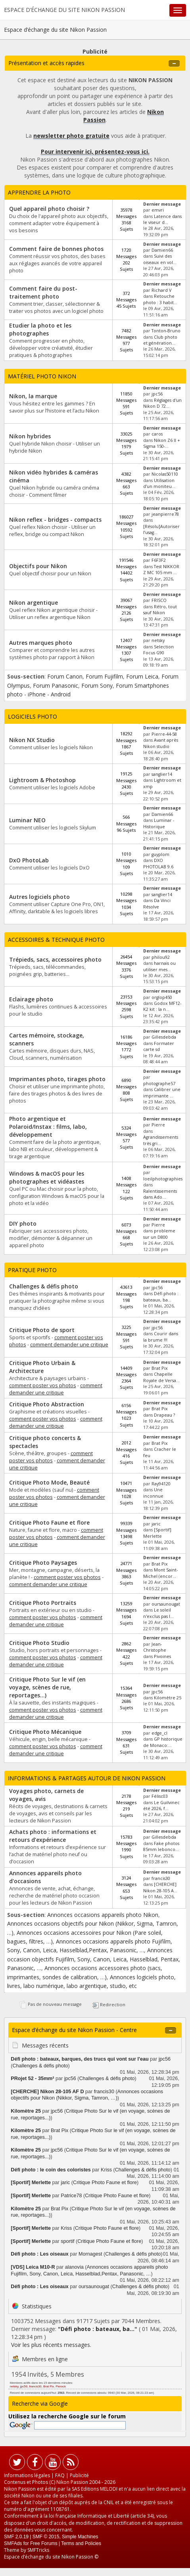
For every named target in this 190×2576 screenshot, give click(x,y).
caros (157, 434)
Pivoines (162, 1656)
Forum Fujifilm (104, 676)
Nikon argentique (33, 602)
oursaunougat (166, 1604)
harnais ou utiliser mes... (159, 966)
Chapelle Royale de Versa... (161, 1377)
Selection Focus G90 (158, 650)
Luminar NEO (27, 820)
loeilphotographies (162, 1179)
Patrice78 (71, 2195)
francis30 (161, 1878)
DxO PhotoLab (29, 860)
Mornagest (90, 2254)
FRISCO (159, 600)
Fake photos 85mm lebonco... (161, 1846)
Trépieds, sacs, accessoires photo (55, 959)
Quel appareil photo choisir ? (49, 208)
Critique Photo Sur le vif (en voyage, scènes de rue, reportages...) (47, 1687)
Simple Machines (80, 2536)
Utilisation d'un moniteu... (159, 483)
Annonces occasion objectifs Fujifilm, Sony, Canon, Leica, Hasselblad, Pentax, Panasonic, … (93, 1959)
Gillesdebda (164, 1037)
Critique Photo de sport (42, 1330)
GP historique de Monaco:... (162, 1742)
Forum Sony (97, 685)
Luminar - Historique (158, 823)
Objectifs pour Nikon (38, 566)
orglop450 (162, 997)
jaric (156, 1524)
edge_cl (159, 1733)
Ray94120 (161, 1484)
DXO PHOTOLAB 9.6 (158, 863)
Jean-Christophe (154, 1647)
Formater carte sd (158, 1046)
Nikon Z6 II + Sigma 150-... (161, 443)
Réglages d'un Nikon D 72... (162, 403)
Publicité (79, 2475)
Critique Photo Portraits (42, 1602)
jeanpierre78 (165, 514)
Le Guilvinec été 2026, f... (161, 1805)
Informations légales (27, 2475)
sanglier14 (162, 774)
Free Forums (44, 2543)
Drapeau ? (164, 1415)
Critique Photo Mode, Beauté (49, 1482)
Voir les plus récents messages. (51, 2344)
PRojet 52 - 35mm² (32, 2078)
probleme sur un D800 (159, 1234)
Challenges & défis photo (43, 1286)
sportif (67, 2241)
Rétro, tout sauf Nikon (160, 609)
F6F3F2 (159, 560)
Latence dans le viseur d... (162, 219)
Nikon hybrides (30, 436)
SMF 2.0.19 (16, 2536)
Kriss (106, 2170)
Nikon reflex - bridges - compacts (55, 519)
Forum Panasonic (55, 685)
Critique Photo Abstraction (46, 1404)
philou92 (161, 957)
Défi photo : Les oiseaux (40, 2254)
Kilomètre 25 (167, 1698)
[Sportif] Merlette (157, 1533)
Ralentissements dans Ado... (160, 1194)
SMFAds (13, 2543)
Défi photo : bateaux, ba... (160, 1296)
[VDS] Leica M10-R (33, 2267)
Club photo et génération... (160, 340)
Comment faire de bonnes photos (56, 249)
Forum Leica (142, 676)
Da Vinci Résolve (157, 903)
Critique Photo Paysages (43, 1562)
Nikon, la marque (33, 396)
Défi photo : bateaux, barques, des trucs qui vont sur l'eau (79, 2059)
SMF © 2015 (46, 2536)
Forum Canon (65, 676)
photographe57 (159, 1083)
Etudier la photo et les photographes (40, 329)
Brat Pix (160, 1368)
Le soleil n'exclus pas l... (158, 1613)
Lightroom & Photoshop (42, 780)
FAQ (60, 2475)
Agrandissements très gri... (160, 1140)
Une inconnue (153, 1492)
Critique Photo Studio (39, 1643)
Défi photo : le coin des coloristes (51, 2170)
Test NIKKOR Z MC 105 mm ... (161, 569)
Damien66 (162, 250)
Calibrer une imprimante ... (161, 1092)
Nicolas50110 (165, 474)
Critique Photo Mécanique (45, 1731)
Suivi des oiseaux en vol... (160, 259)
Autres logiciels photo (39, 896)
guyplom (160, 854)
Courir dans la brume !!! (160, 1336)
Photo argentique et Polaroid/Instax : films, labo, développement (48, 1126)
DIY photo (22, 1223)
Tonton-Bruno (166, 331)
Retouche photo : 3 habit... (160, 299)
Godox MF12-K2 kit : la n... (162, 1006)
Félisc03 (160, 1796)
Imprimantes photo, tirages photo (57, 1079)
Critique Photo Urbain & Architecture (42, 1367)
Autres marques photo (40, 642)
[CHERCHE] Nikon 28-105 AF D (48, 2091)
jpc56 (157, 394)
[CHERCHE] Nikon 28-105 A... (160, 1887)
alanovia (74, 2267)
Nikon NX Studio (32, 740)
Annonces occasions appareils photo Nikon (102, 1915)
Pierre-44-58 (164, 734)
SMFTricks (38, 2550)
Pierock (61, 2386)
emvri (158, 210)
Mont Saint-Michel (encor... (160, 1573)
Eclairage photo (31, 999)
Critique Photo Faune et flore (49, 1522)
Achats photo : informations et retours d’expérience (52, 1835)
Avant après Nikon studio (160, 743)
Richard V (161, 290)
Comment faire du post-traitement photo (43, 292)
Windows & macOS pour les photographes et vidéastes (46, 1177)
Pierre (158, 1125)
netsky (158, 640)
